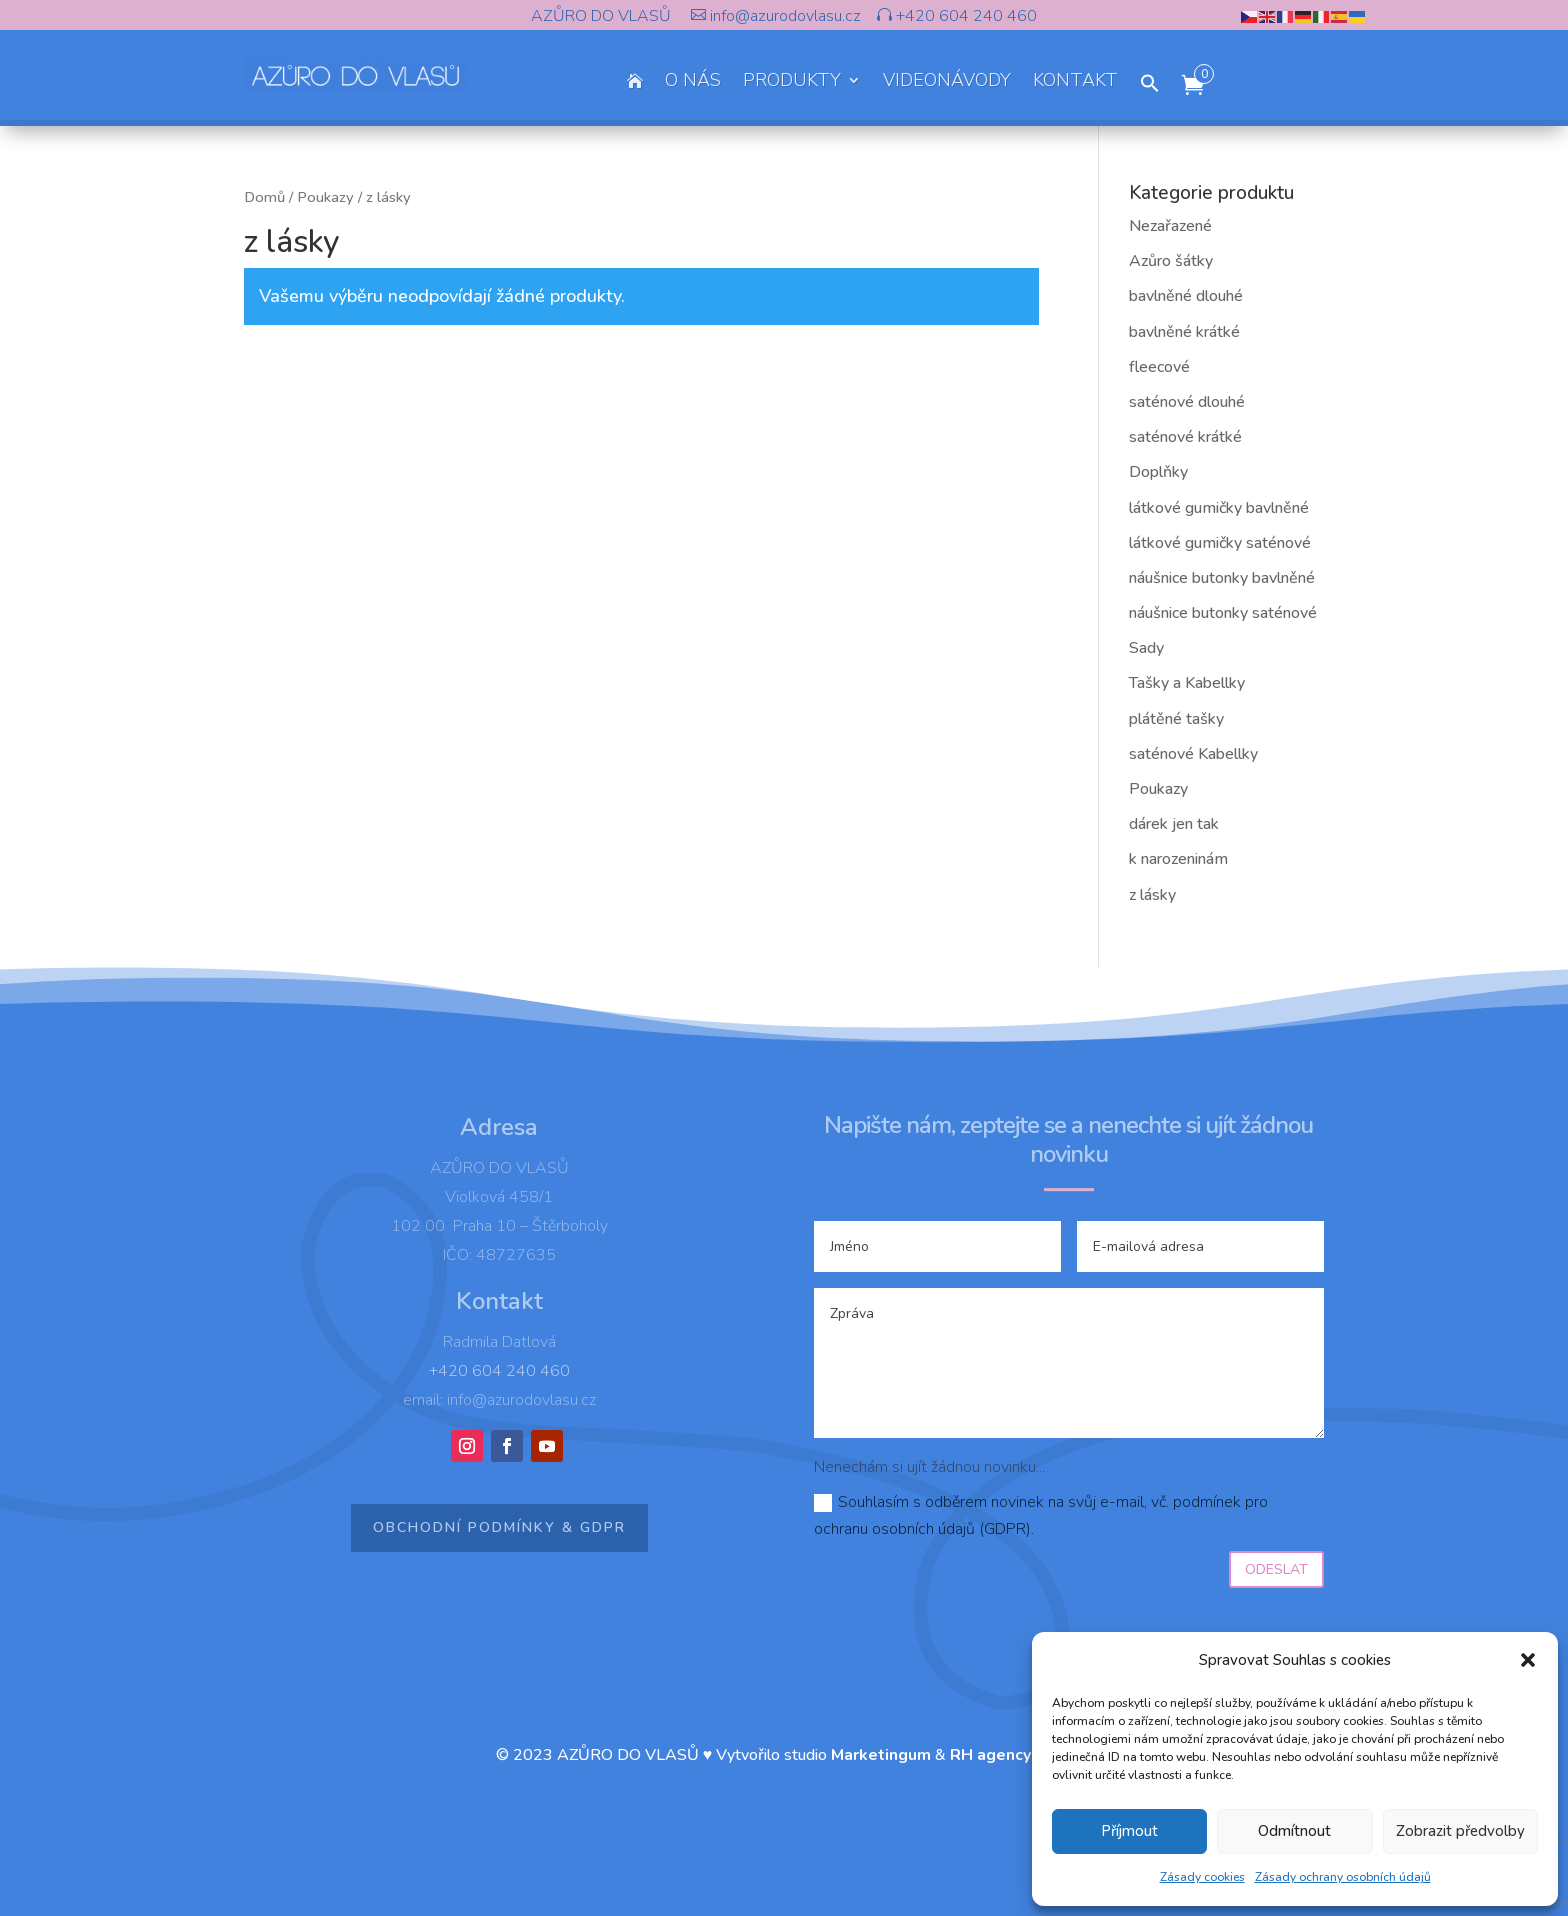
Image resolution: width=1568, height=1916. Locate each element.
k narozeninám (1178, 859)
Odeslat (1276, 1569)
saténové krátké (1185, 437)
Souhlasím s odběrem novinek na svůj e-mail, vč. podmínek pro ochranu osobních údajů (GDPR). (1041, 1515)
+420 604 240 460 (964, 16)
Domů (264, 197)
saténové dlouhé (1187, 402)
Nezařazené (1170, 226)
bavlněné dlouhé (1186, 296)
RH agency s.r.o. (1011, 1755)
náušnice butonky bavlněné (1222, 578)
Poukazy (325, 197)
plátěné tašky (1176, 719)
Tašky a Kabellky (1187, 683)
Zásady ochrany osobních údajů (1343, 1877)
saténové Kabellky (1193, 754)
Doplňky (1158, 472)
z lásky (1152, 895)
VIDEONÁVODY (947, 82)
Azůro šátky (1171, 261)
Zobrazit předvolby (1460, 1831)
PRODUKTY (792, 82)
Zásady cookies (1202, 1877)
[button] (1528, 1660)
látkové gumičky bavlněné (1219, 508)
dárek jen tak (1174, 824)
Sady (1146, 648)
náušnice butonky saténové (1223, 613)
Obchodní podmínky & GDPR (499, 1527)
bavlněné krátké (1184, 332)
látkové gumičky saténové (1220, 543)
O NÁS (693, 82)
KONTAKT (1075, 82)
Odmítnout (1294, 1831)
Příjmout (1129, 1831)
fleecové (1159, 367)
